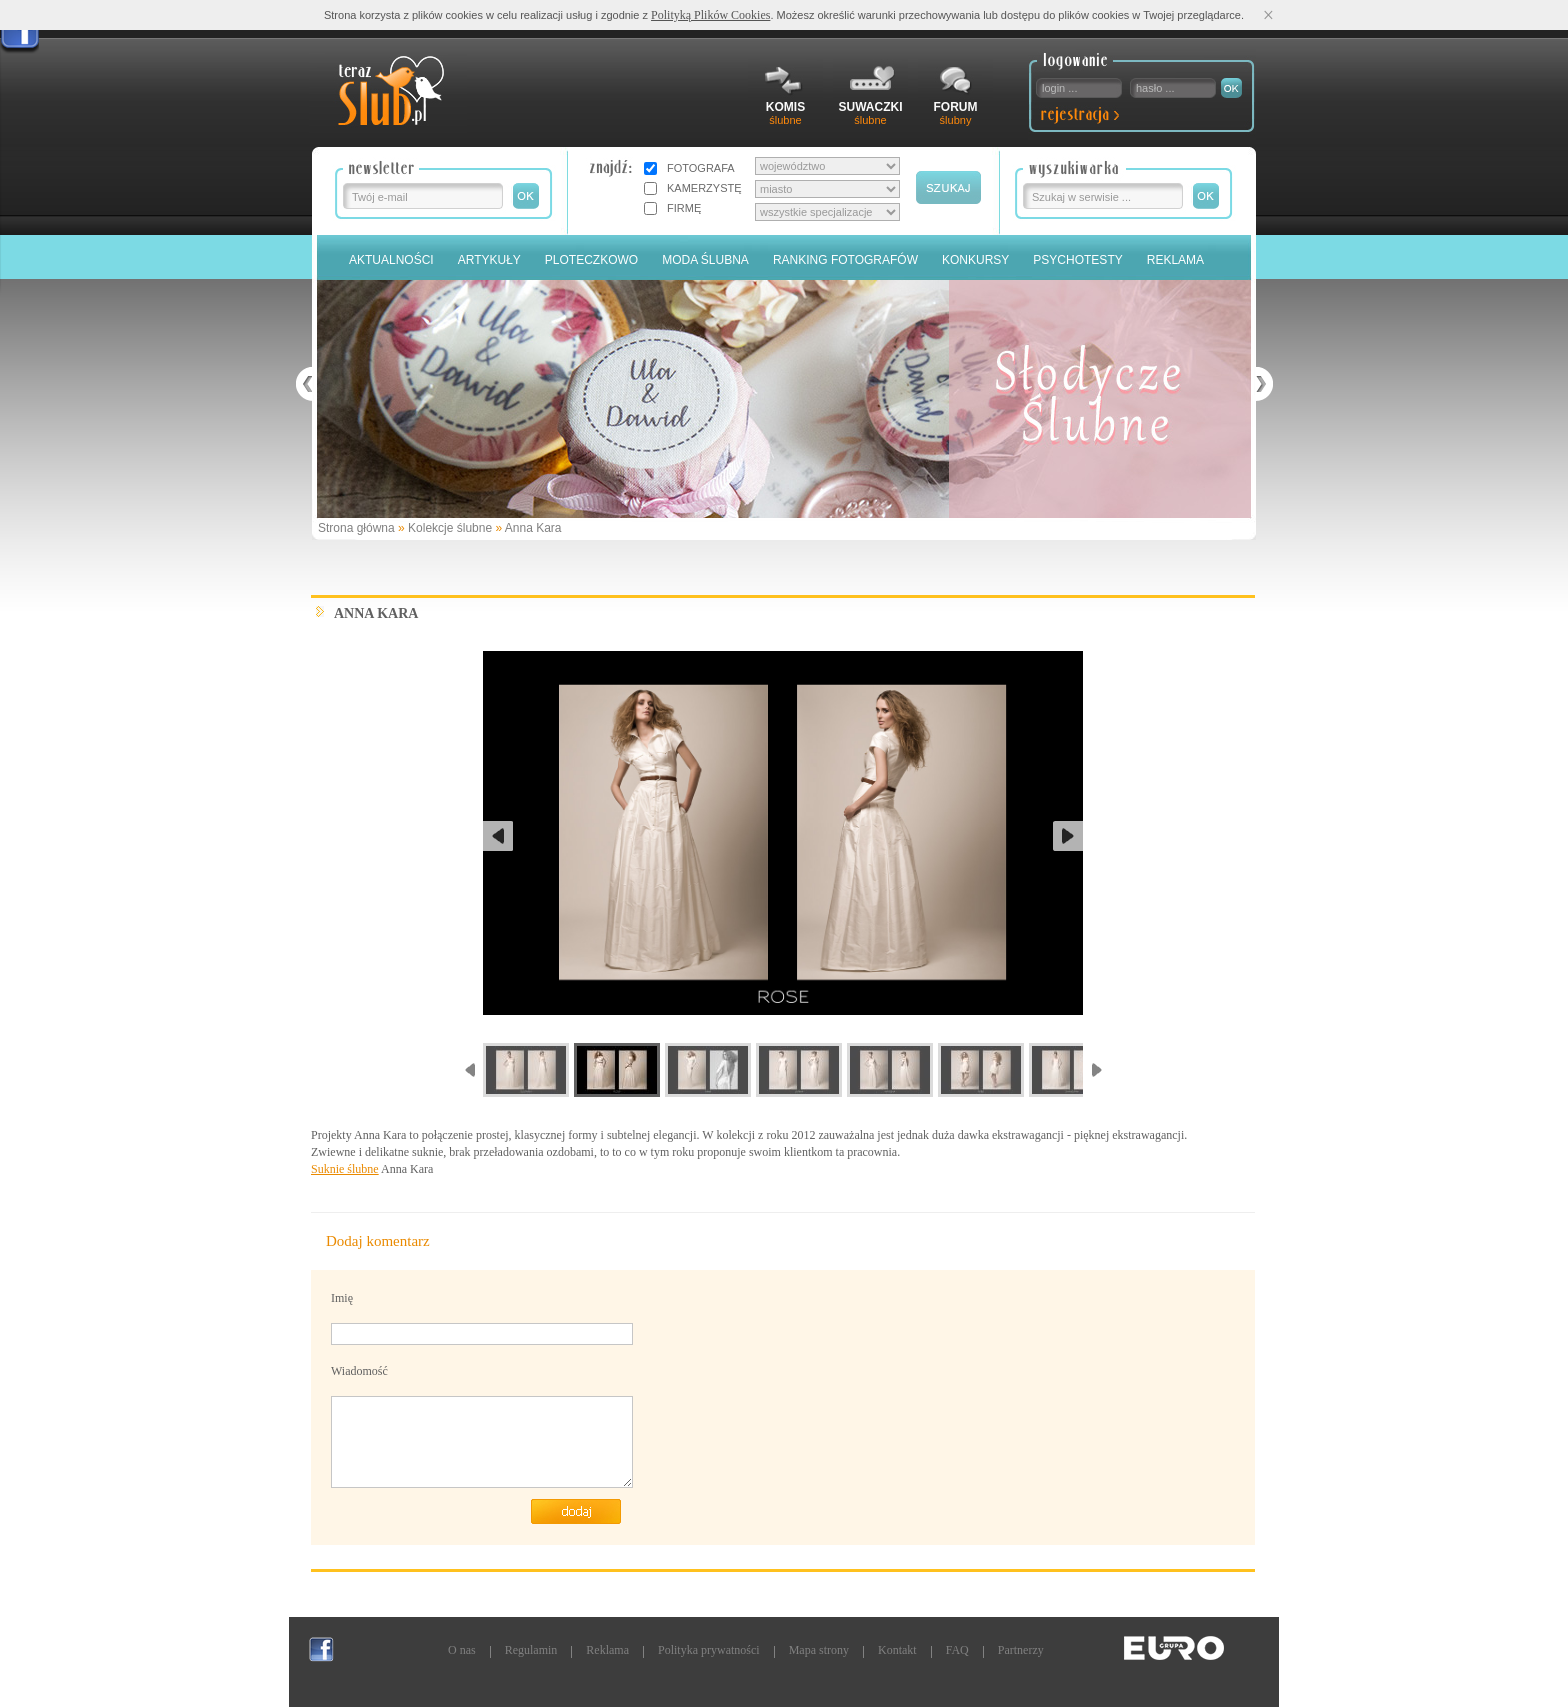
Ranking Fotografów (845, 260)
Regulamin (531, 1650)
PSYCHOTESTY (1077, 260)
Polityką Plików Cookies (710, 15)
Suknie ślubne (345, 1169)
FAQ (957, 1650)
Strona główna (356, 528)
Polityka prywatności (709, 1650)
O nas (462, 1650)
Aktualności (391, 260)
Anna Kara (533, 528)
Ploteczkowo (591, 260)
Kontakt (897, 1650)
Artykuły (489, 260)
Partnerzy (1021, 1650)
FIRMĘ (684, 208)
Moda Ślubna (705, 260)
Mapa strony (819, 1650)
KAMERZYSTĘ (704, 188)
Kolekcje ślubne (450, 528)
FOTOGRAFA (701, 168)
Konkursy (975, 260)
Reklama (1175, 260)
